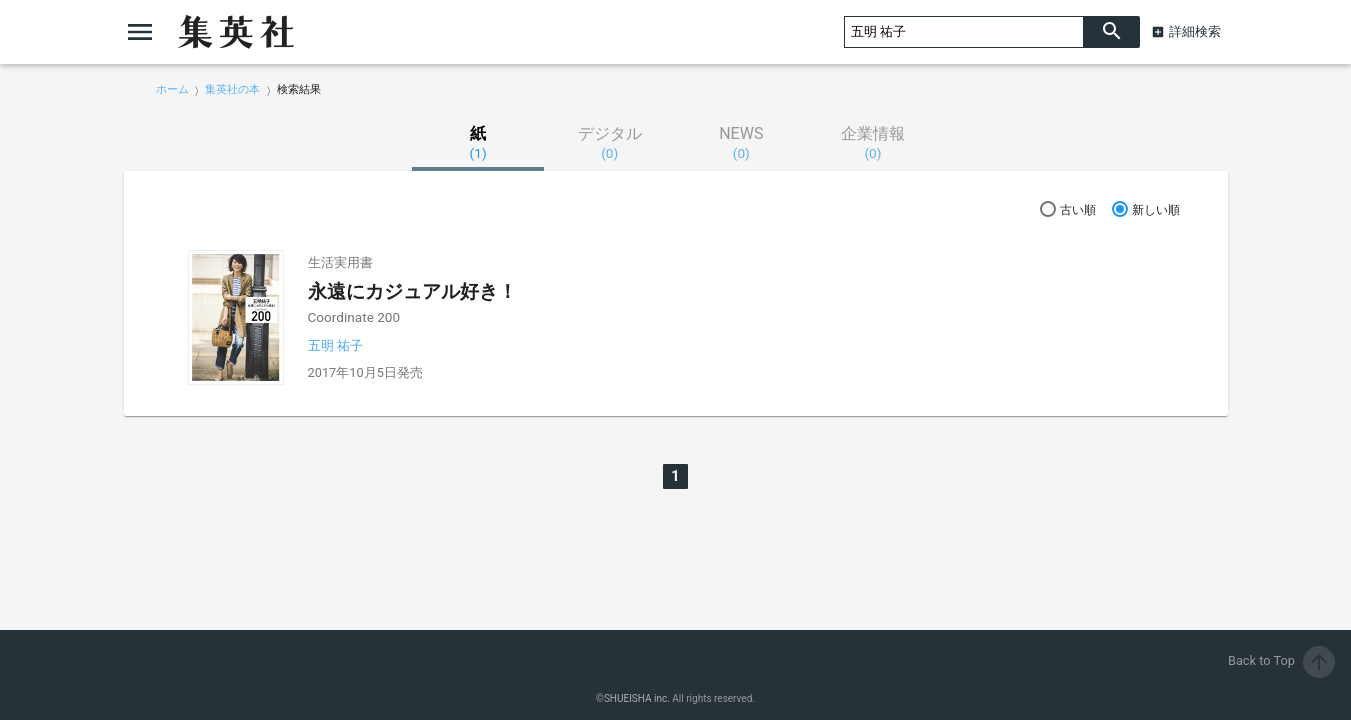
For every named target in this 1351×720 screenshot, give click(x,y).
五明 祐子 (335, 345)
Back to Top (1281, 660)
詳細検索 (1195, 31)
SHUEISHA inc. (637, 698)
